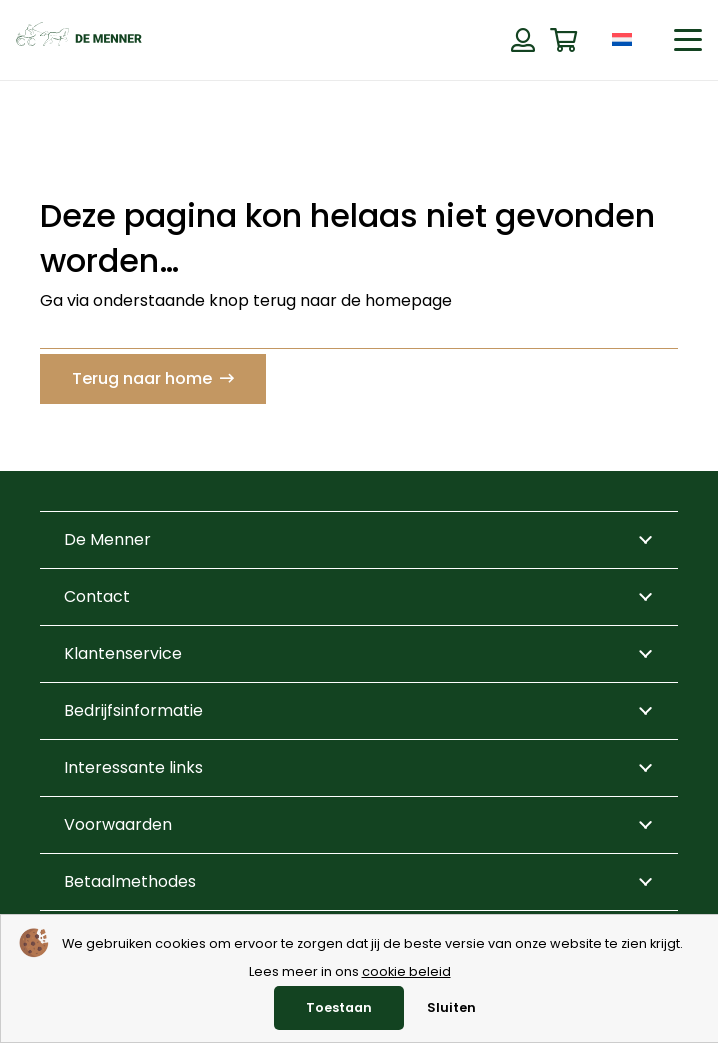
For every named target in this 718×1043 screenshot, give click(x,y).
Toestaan (339, 1007)
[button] (688, 40)
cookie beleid (406, 971)
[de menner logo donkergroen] (79, 40)
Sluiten (451, 1007)
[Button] (522, 40)
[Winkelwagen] (563, 40)
